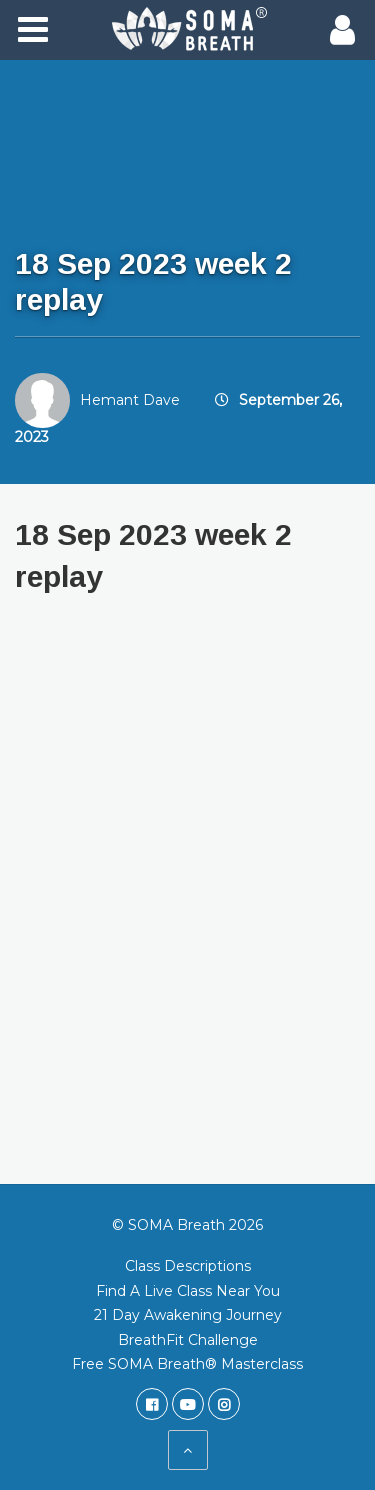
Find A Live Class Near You (188, 1291)
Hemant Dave (130, 400)
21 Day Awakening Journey (188, 1315)
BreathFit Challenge (188, 1340)
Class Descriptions (188, 1266)
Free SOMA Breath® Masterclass (187, 1364)
